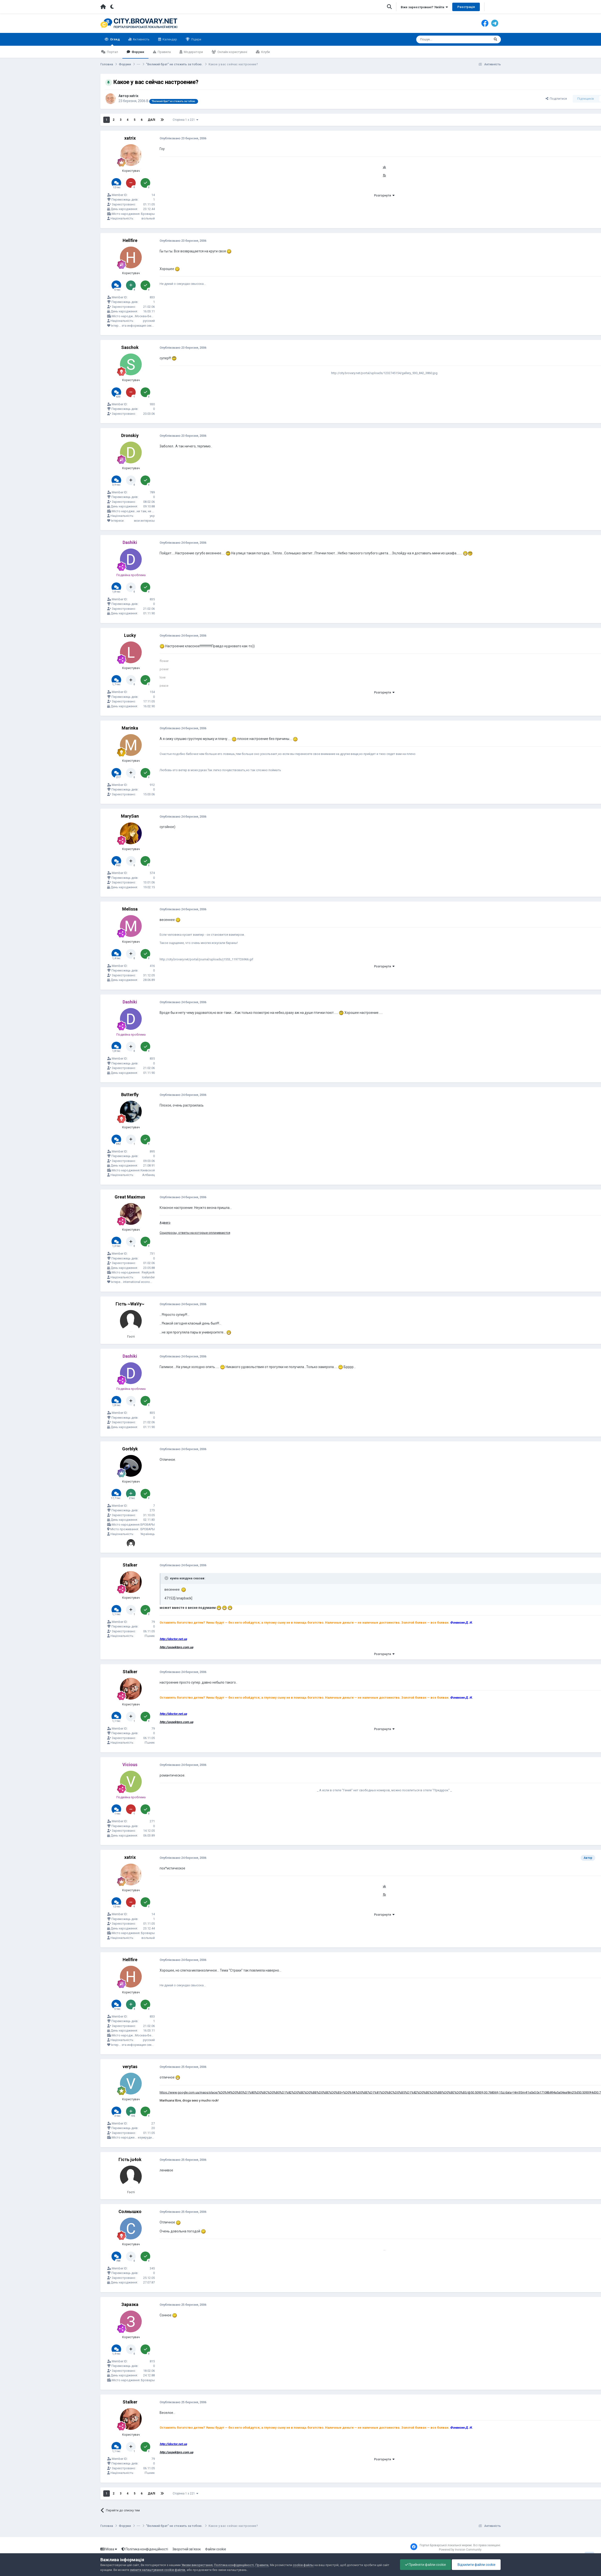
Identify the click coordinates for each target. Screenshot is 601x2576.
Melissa (130, 908)
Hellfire (130, 240)
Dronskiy (130, 435)
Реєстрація (466, 7)
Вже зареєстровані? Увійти (424, 7)
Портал (112, 52)
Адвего (165, 1222)
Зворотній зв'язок (186, 2549)
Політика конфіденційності (144, 2549)
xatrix (133, 96)
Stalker (130, 1564)
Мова (108, 2549)
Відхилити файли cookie (476, 2565)
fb (384, 175)
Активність (140, 39)
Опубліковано (183, 138)
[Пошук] (442, 39)
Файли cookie (215, 2549)
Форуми (137, 52)
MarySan (130, 816)
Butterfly (130, 1094)
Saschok (130, 347)
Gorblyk (130, 1448)
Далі (151, 119)
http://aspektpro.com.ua (176, 1647)
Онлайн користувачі (232, 52)
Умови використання (197, 2565)
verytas (130, 2066)
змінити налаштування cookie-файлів (157, 2570)
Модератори (193, 52)
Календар (169, 39)
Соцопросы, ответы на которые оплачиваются (195, 1233)
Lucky (130, 635)
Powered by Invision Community (460, 2549)
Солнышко (130, 2211)
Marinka (130, 728)
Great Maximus (130, 1196)
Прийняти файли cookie (425, 2565)
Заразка (129, 2304)
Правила (164, 52)
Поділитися (556, 98)
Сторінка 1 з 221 (185, 119)
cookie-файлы (303, 2565)
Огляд (114, 42)
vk (384, 167)
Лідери (195, 39)
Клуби (265, 52)
